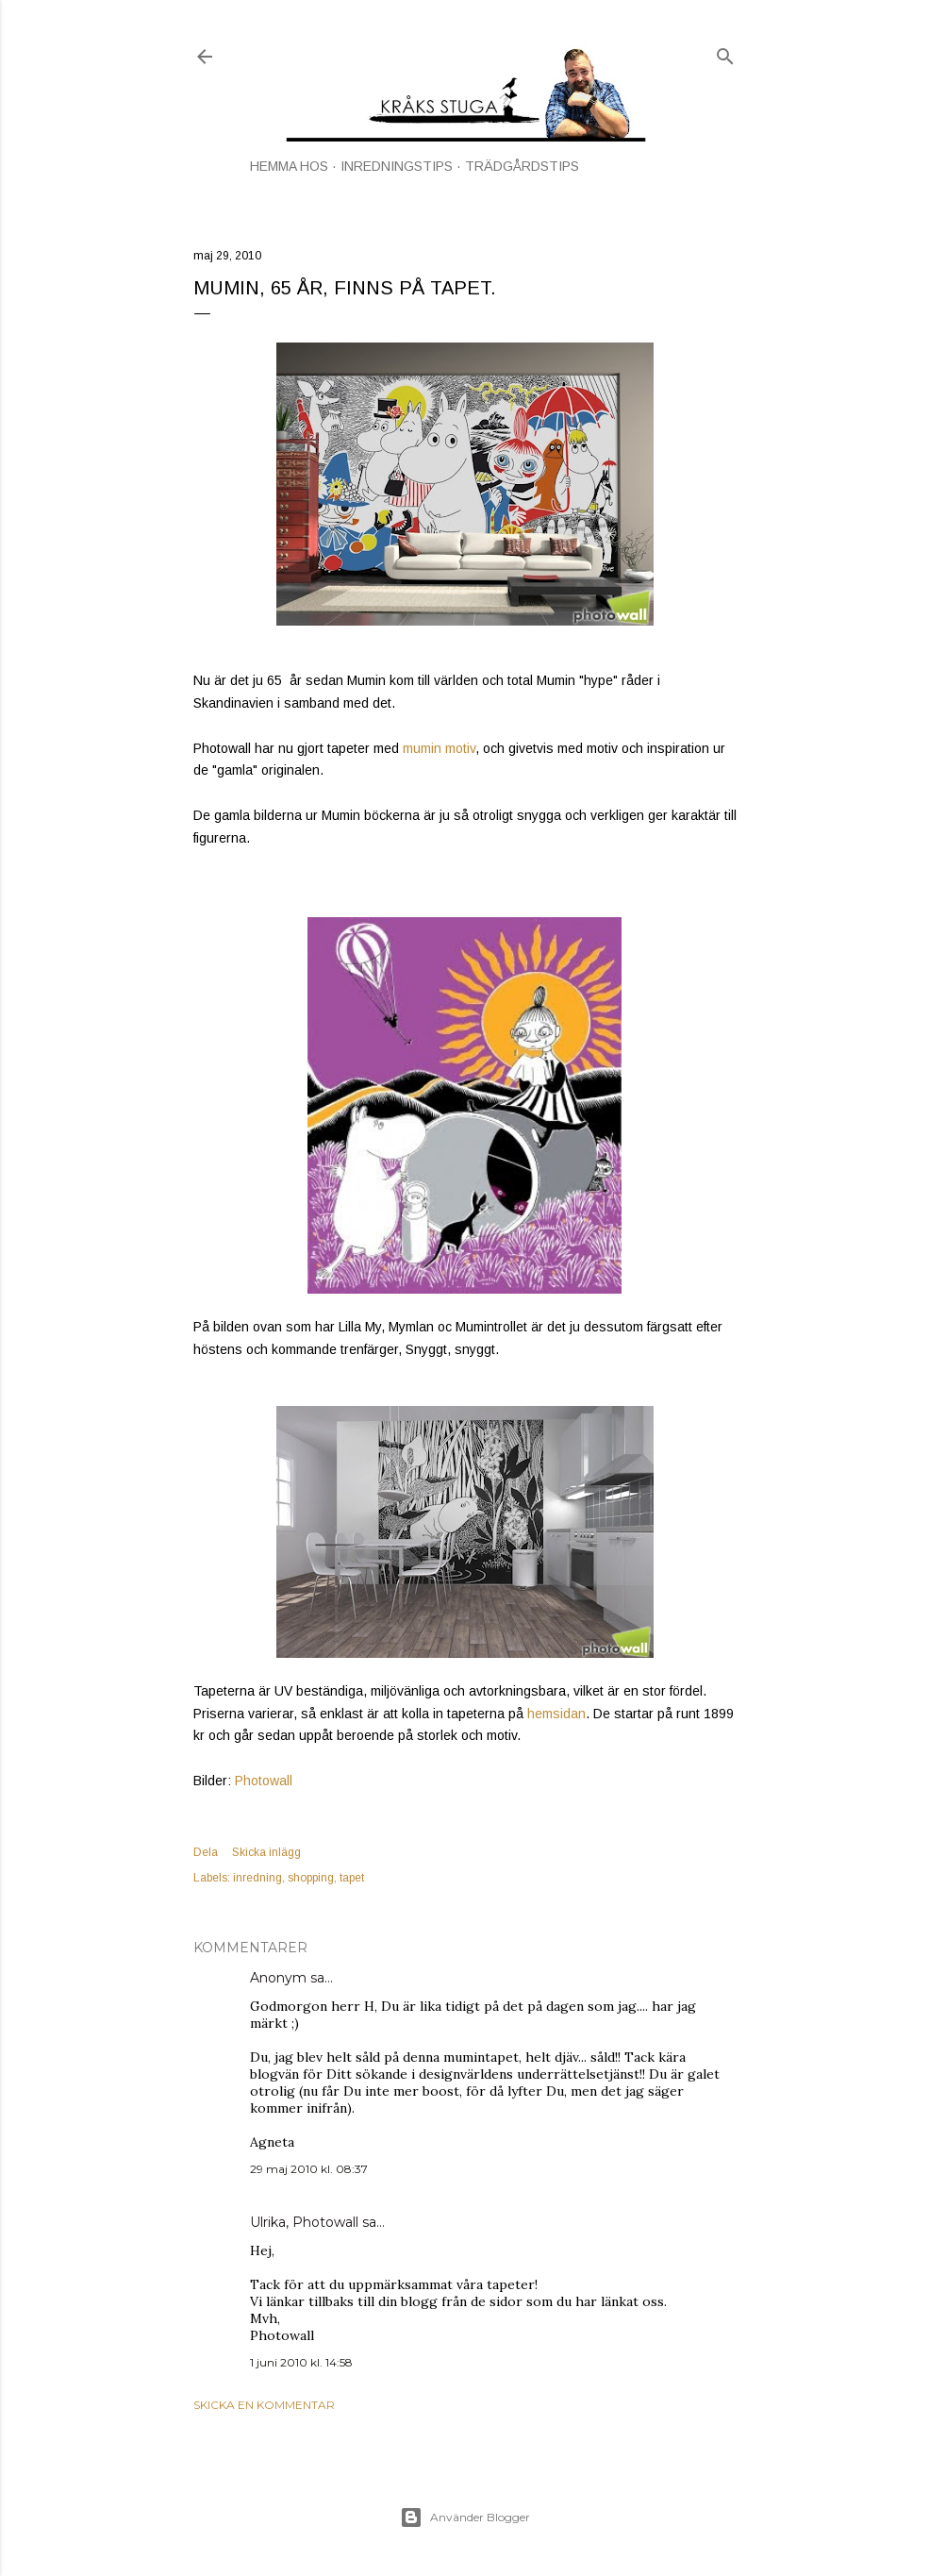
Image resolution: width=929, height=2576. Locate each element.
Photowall (263, 1780)
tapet (352, 1877)
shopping (311, 1877)
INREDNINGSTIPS (396, 166)
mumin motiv (439, 748)
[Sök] (725, 52)
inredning (257, 1877)
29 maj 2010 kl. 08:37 (309, 2169)
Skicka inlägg (266, 1852)
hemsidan (556, 1713)
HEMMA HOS (289, 166)
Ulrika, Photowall (304, 2222)
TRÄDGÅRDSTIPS (522, 166)
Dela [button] (205, 1852)
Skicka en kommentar (264, 2405)
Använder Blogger (465, 2517)
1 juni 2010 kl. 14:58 (301, 2362)
